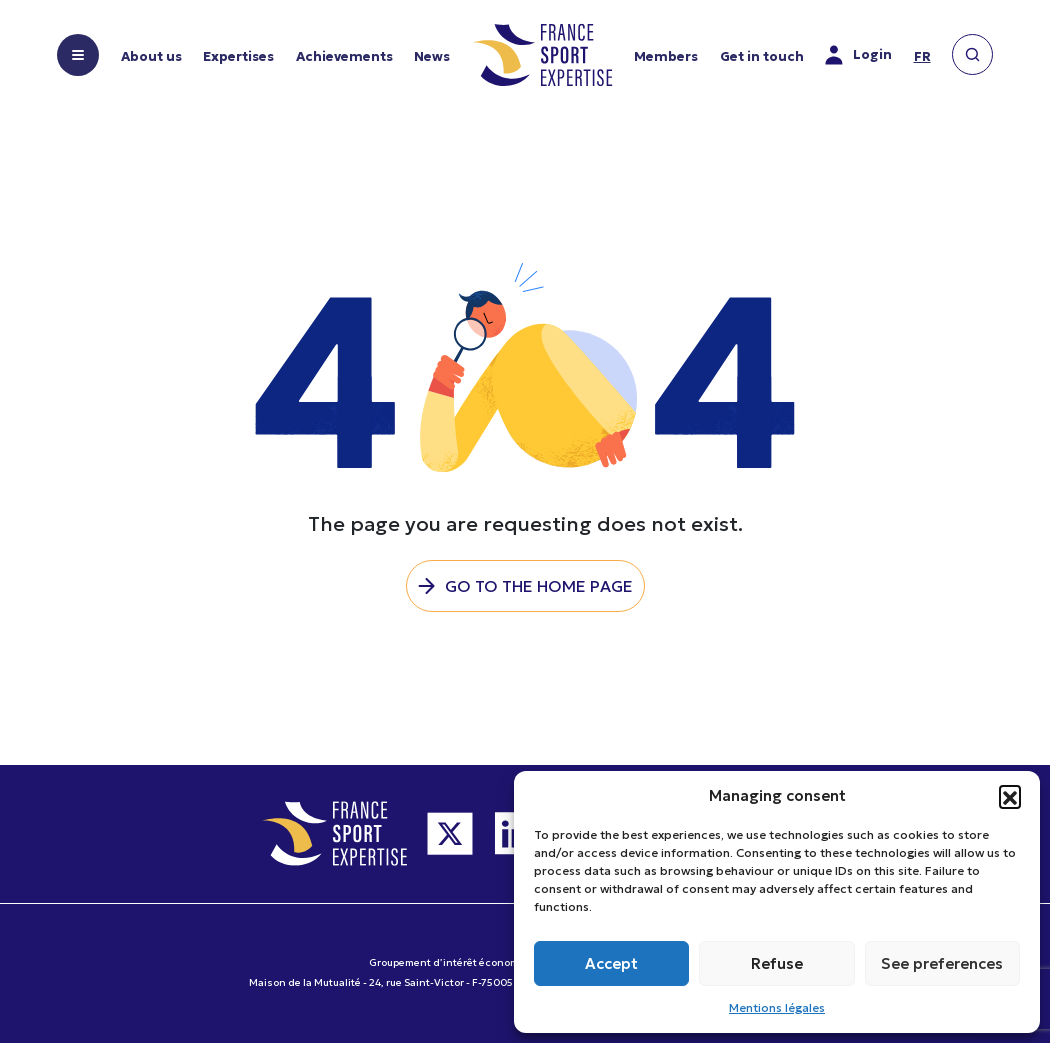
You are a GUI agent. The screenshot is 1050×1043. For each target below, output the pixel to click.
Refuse (777, 963)
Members (666, 56)
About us (151, 56)
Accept (611, 963)
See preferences (942, 963)
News (432, 56)
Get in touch (762, 56)
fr (922, 56)
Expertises (238, 56)
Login (858, 55)
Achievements (344, 56)
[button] (1010, 796)
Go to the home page (539, 586)
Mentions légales (777, 1007)
